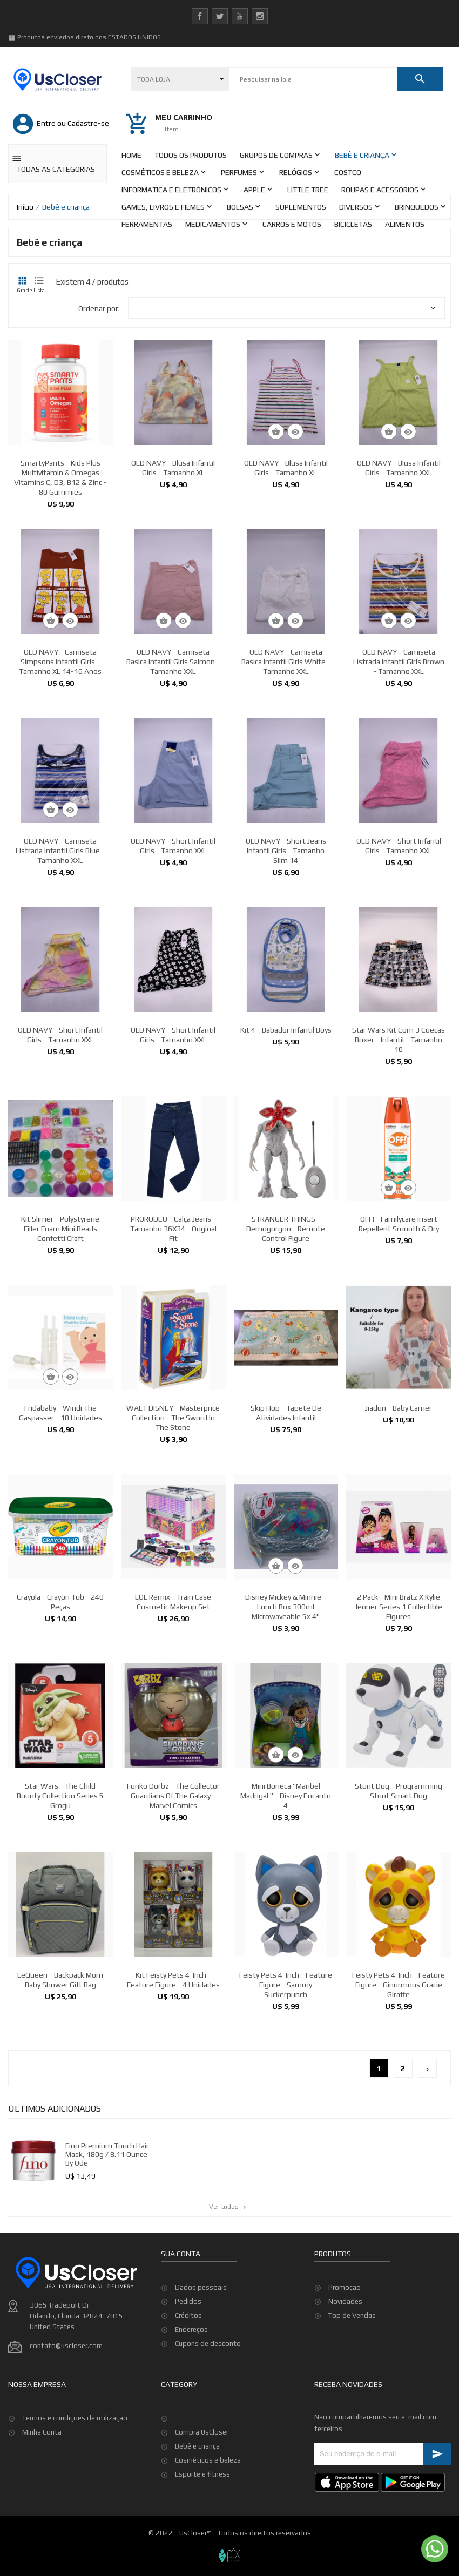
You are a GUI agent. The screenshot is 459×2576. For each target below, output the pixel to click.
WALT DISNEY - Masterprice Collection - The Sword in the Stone (173, 1510)
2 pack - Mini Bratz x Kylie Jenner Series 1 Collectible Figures (398, 1699)
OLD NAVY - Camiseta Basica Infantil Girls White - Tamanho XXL (285, 754)
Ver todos (228, 2206)
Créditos (188, 2375)
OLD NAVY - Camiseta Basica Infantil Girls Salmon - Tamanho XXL (173, 754)
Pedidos (188, 2361)
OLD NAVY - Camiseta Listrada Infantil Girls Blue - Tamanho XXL (60, 943)
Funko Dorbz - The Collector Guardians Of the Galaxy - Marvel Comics (173, 1888)
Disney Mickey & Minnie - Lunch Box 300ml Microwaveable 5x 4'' (285, 1699)
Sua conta (180, 2313)
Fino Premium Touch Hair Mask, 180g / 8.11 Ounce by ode (152, 2144)
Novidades (345, 2361)
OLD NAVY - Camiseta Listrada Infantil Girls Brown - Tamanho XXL (398, 754)
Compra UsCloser (201, 2432)
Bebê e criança (197, 2446)
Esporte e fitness (202, 2474)
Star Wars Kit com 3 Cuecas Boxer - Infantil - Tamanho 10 (398, 1132)
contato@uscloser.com (66, 2405)
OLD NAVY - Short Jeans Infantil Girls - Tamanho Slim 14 (286, 943)
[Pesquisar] (313, 79)
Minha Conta (42, 2491)
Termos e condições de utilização (74, 2477)
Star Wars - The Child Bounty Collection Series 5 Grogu (60, 1888)
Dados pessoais (201, 2347)
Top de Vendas (352, 2375)
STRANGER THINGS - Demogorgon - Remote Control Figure (285, 1321)
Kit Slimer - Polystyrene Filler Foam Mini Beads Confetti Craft (60, 1321)
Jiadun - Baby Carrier (398, 1500)
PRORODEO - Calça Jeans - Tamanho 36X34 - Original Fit (173, 1321)
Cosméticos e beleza (208, 2460)
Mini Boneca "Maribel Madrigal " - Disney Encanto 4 (285, 1888)
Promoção (344, 2347)
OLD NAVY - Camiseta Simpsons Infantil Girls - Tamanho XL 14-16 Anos (60, 754)
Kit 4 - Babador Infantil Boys (286, 1122)
